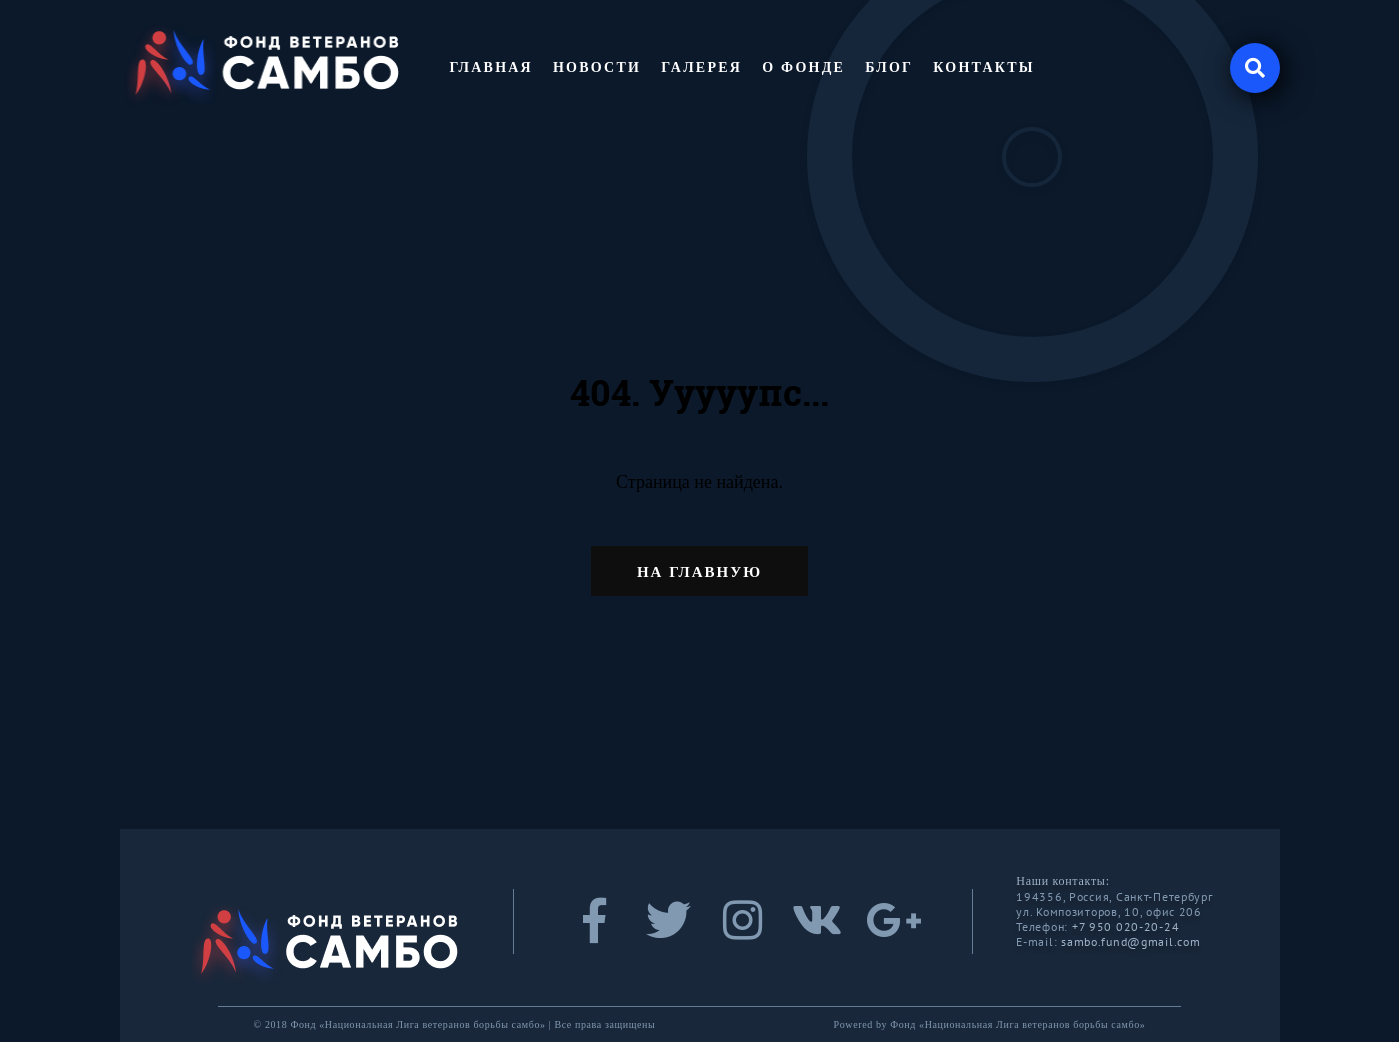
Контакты (984, 67)
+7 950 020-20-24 (1126, 926)
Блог (889, 67)
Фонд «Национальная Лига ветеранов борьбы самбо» (1017, 1024)
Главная (491, 67)
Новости (597, 67)
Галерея (701, 67)
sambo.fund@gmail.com (1130, 941)
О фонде (803, 67)
